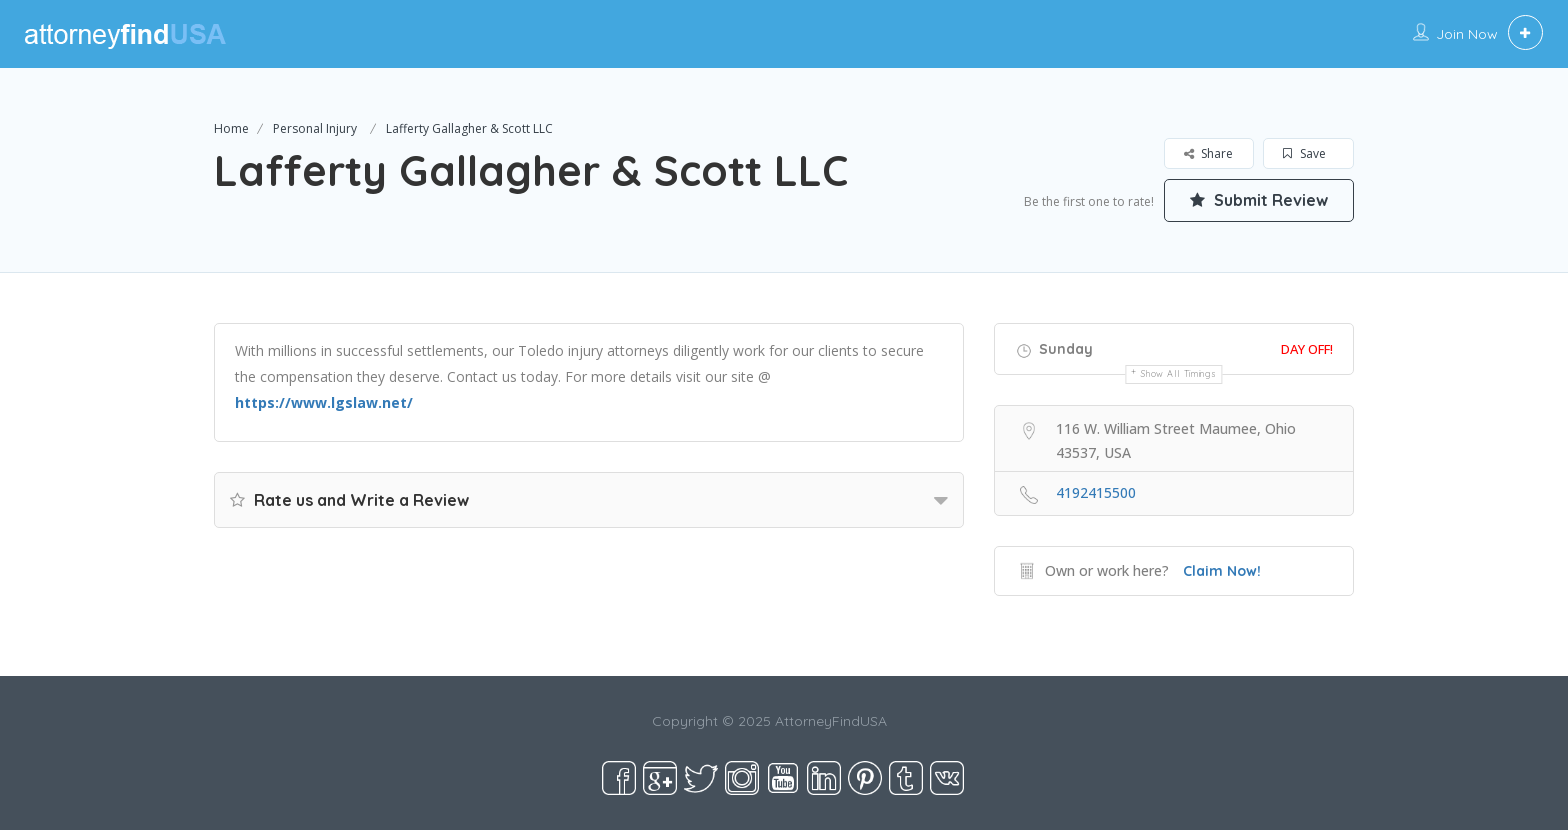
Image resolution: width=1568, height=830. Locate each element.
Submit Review (1259, 200)
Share (1208, 153)
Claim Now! (1222, 571)
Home (231, 128)
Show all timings (1178, 373)
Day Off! (1307, 349)
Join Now (1467, 34)
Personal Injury (315, 128)
